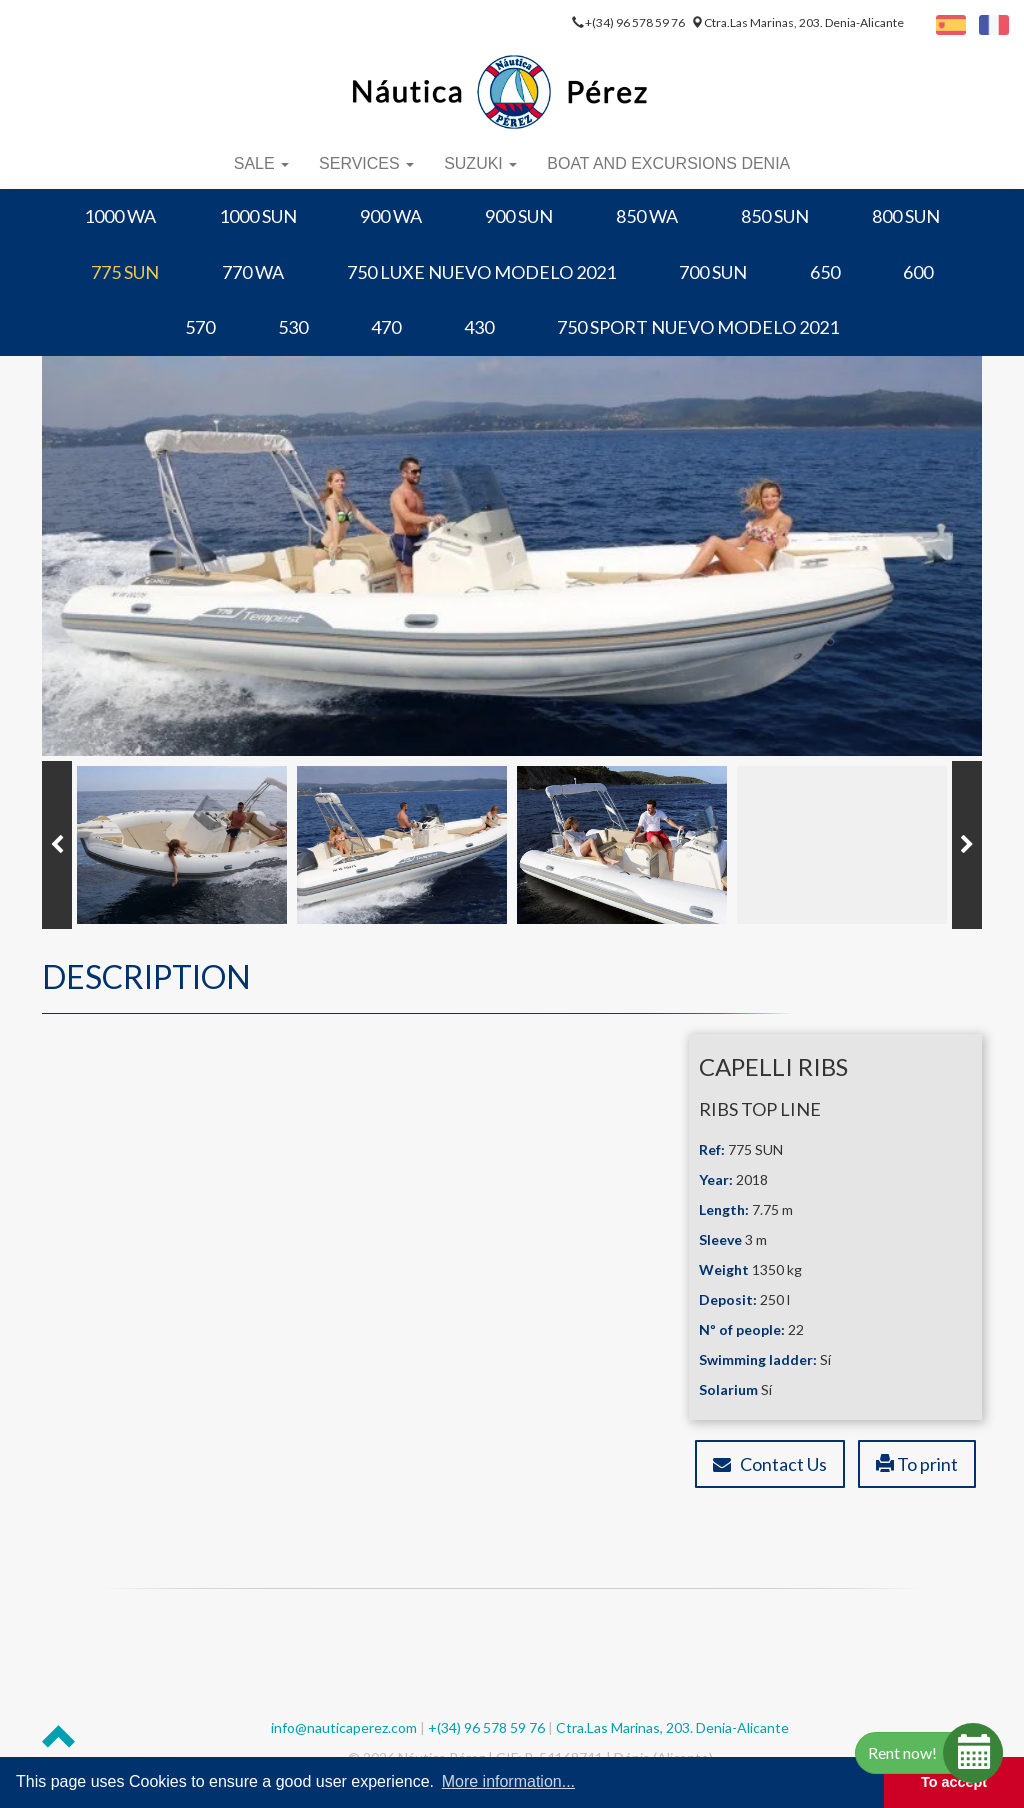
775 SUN (125, 272)
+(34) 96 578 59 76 (636, 22)
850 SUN (775, 216)
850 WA (647, 216)
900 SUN (519, 216)
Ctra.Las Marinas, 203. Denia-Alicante (804, 22)
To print (917, 1464)
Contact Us (770, 1464)
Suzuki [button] (480, 163)
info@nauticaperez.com (344, 1727)
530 (293, 327)
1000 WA (120, 216)
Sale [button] (261, 163)
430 (479, 327)
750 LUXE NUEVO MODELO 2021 (481, 272)
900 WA (391, 216)
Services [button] (366, 163)
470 (386, 327)
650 (825, 272)
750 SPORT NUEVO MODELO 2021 (698, 327)
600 (918, 272)
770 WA (253, 272)
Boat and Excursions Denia (668, 163)
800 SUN (906, 216)
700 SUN (713, 272)
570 (200, 327)
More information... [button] (508, 1781)
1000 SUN (258, 216)
